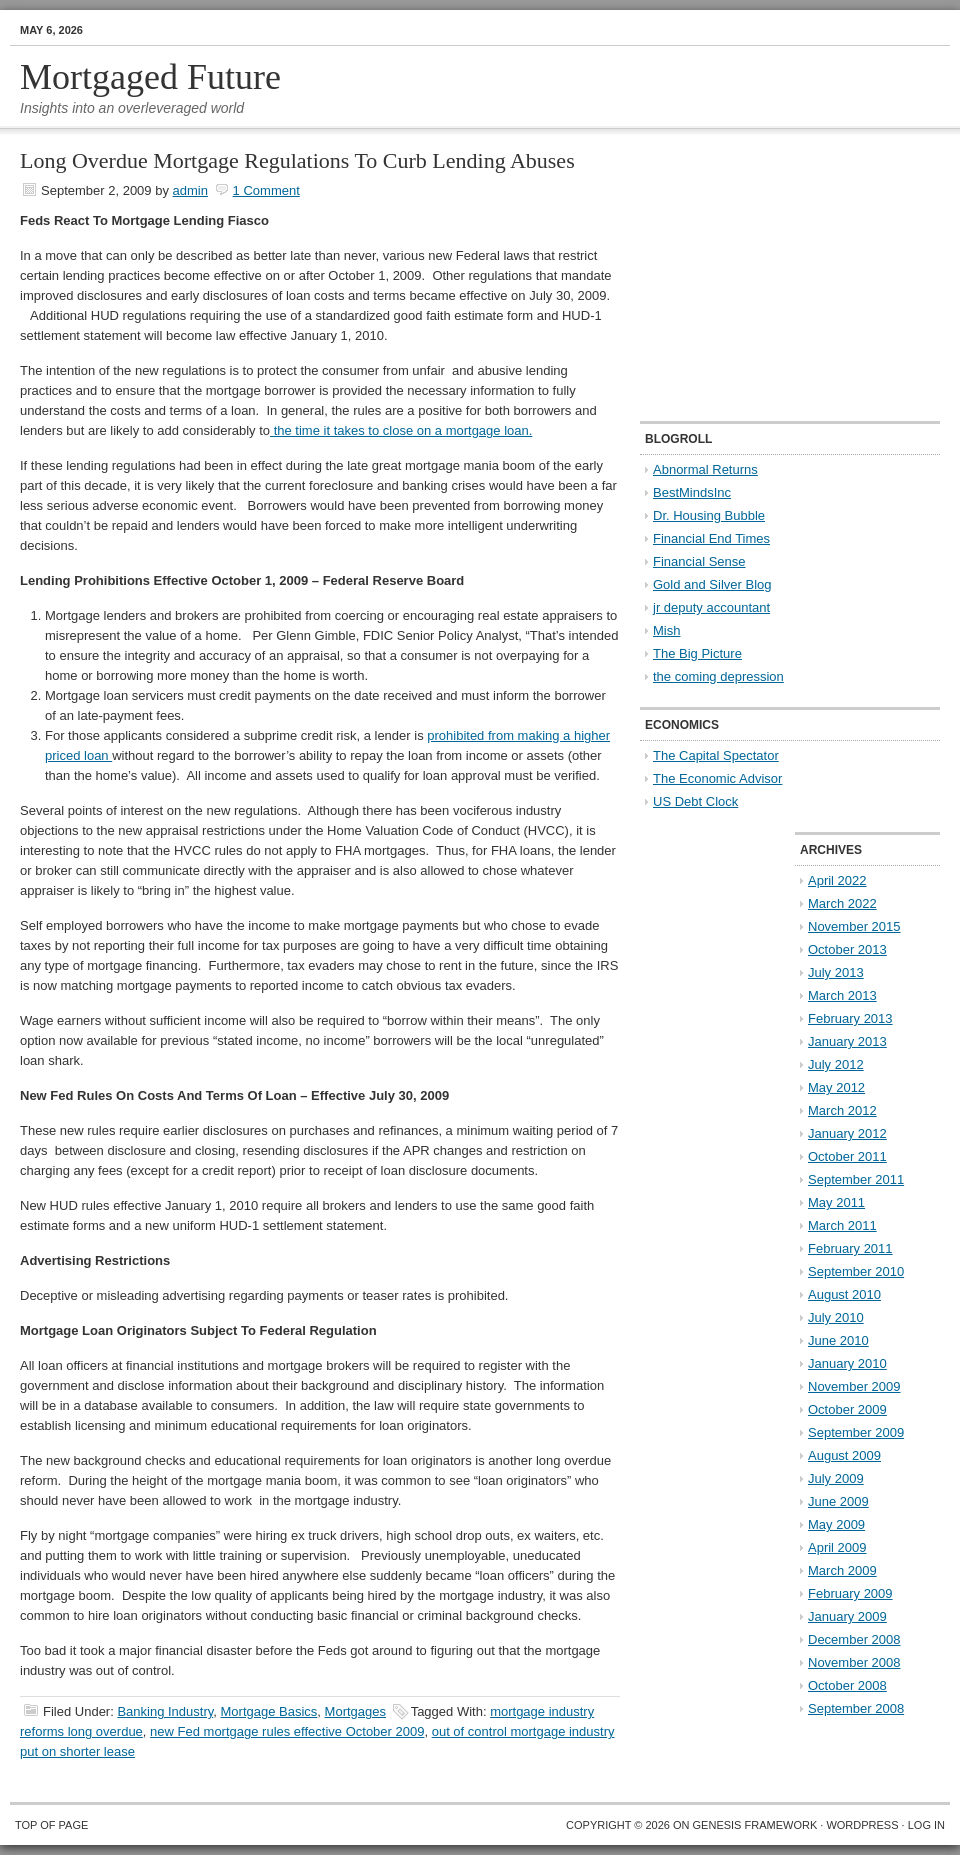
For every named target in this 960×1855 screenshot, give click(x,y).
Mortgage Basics (269, 1711)
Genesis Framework (755, 1825)
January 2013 (847, 1041)
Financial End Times (711, 538)
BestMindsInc (692, 492)
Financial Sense (699, 561)
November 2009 (854, 1386)
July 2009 (836, 1478)
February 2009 (850, 1593)
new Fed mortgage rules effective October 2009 (287, 1731)
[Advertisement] (765, 276)
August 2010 (844, 1294)
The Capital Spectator (716, 755)
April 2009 (837, 1547)
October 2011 (847, 1156)
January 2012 (847, 1133)
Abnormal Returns (705, 469)
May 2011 (836, 1202)
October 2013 (847, 949)
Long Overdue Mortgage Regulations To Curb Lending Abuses (297, 160)
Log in (926, 1825)
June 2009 (838, 1501)
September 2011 (856, 1179)
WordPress (862, 1825)
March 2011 (842, 1225)
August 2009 (844, 1455)
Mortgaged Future (150, 77)
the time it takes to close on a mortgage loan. (401, 430)
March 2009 (842, 1570)
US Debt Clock (695, 801)
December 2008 (854, 1639)
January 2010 (847, 1363)
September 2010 (856, 1271)
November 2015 (854, 926)
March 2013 (842, 995)
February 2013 (850, 1018)
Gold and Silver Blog (712, 584)
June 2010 (838, 1340)
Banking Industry (165, 1711)
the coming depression (718, 676)
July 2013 (836, 972)
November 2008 (854, 1662)
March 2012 (842, 1110)
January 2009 (847, 1616)
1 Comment (266, 190)
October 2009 (847, 1409)
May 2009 (836, 1524)
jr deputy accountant (711, 607)
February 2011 (850, 1248)
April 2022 (837, 880)
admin (190, 190)
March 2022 (842, 903)
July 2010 (836, 1317)
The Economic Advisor (717, 778)
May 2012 (836, 1087)
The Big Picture (697, 653)
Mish (666, 630)
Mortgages (355, 1711)
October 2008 (847, 1685)
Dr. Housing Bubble (709, 515)
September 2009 (856, 1432)
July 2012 (836, 1064)
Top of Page (51, 1825)
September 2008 (856, 1708)
